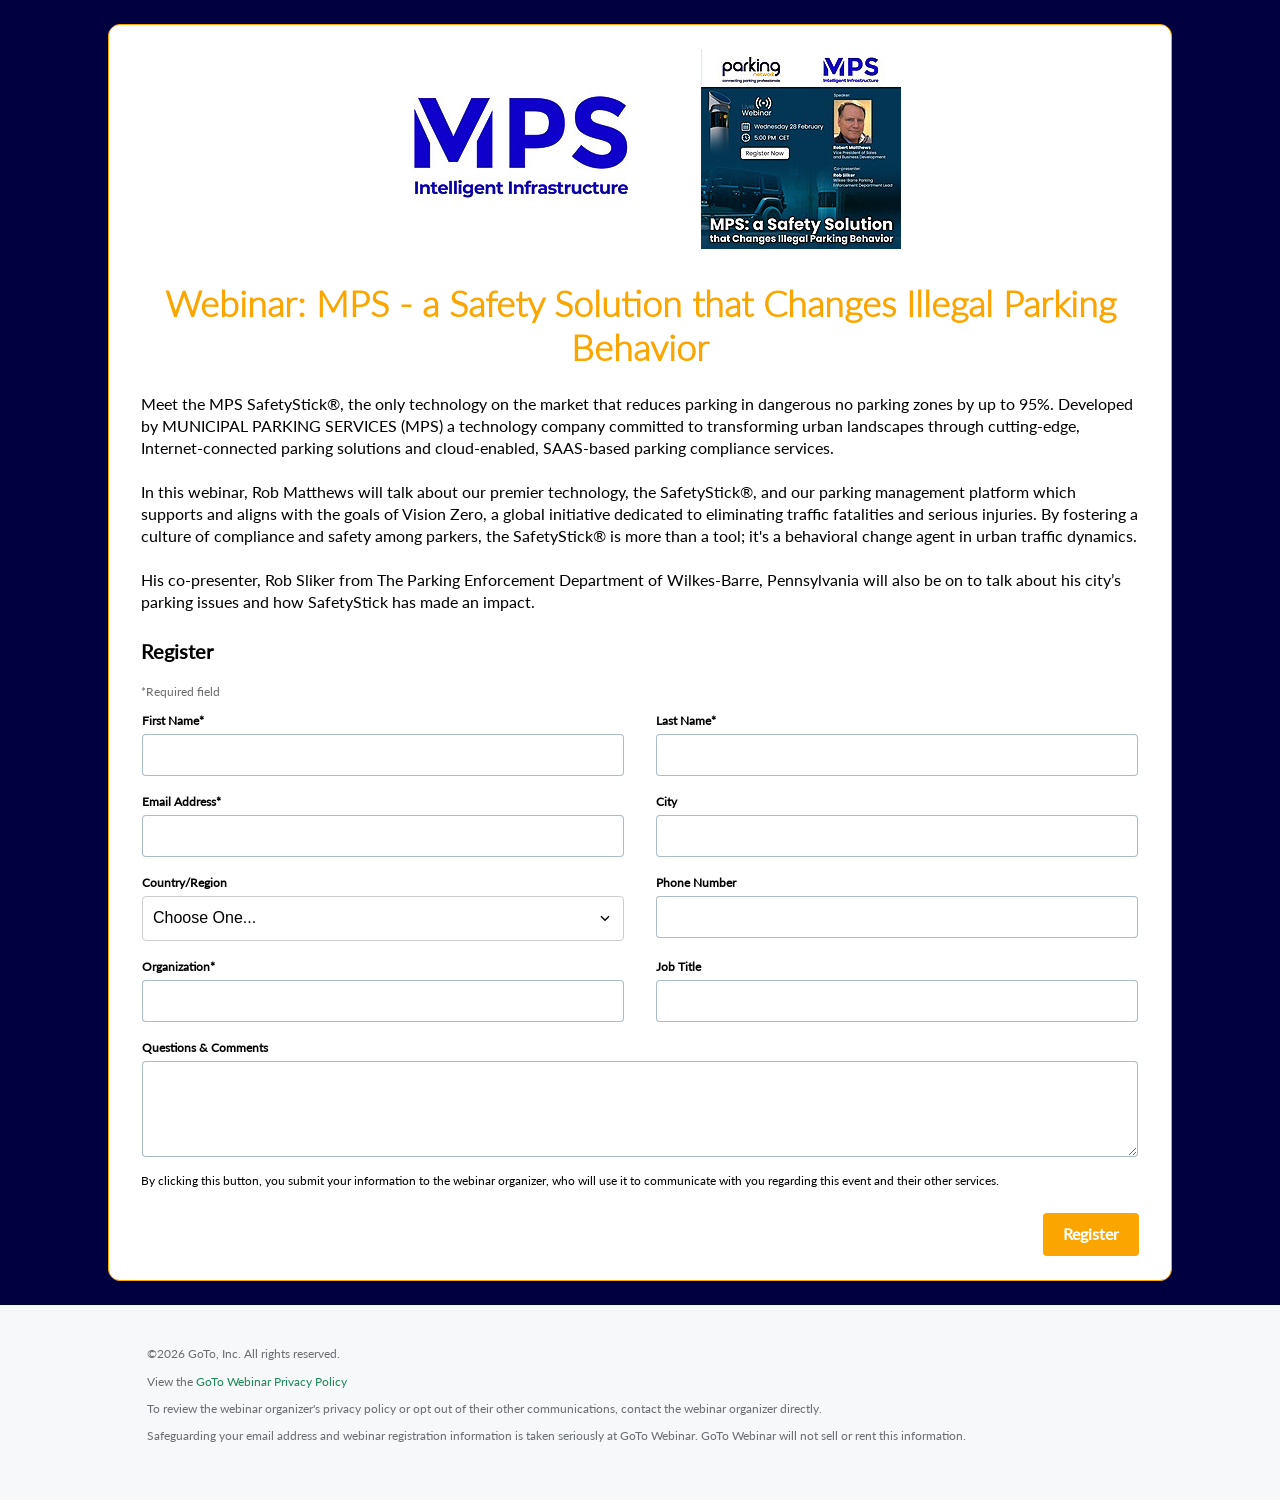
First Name (170, 720)
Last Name (683, 720)
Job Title (678, 966)
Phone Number (696, 882)
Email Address (179, 801)
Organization (176, 966)
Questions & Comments (205, 1047)
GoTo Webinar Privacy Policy (271, 1381)
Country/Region (184, 882)
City (666, 801)
